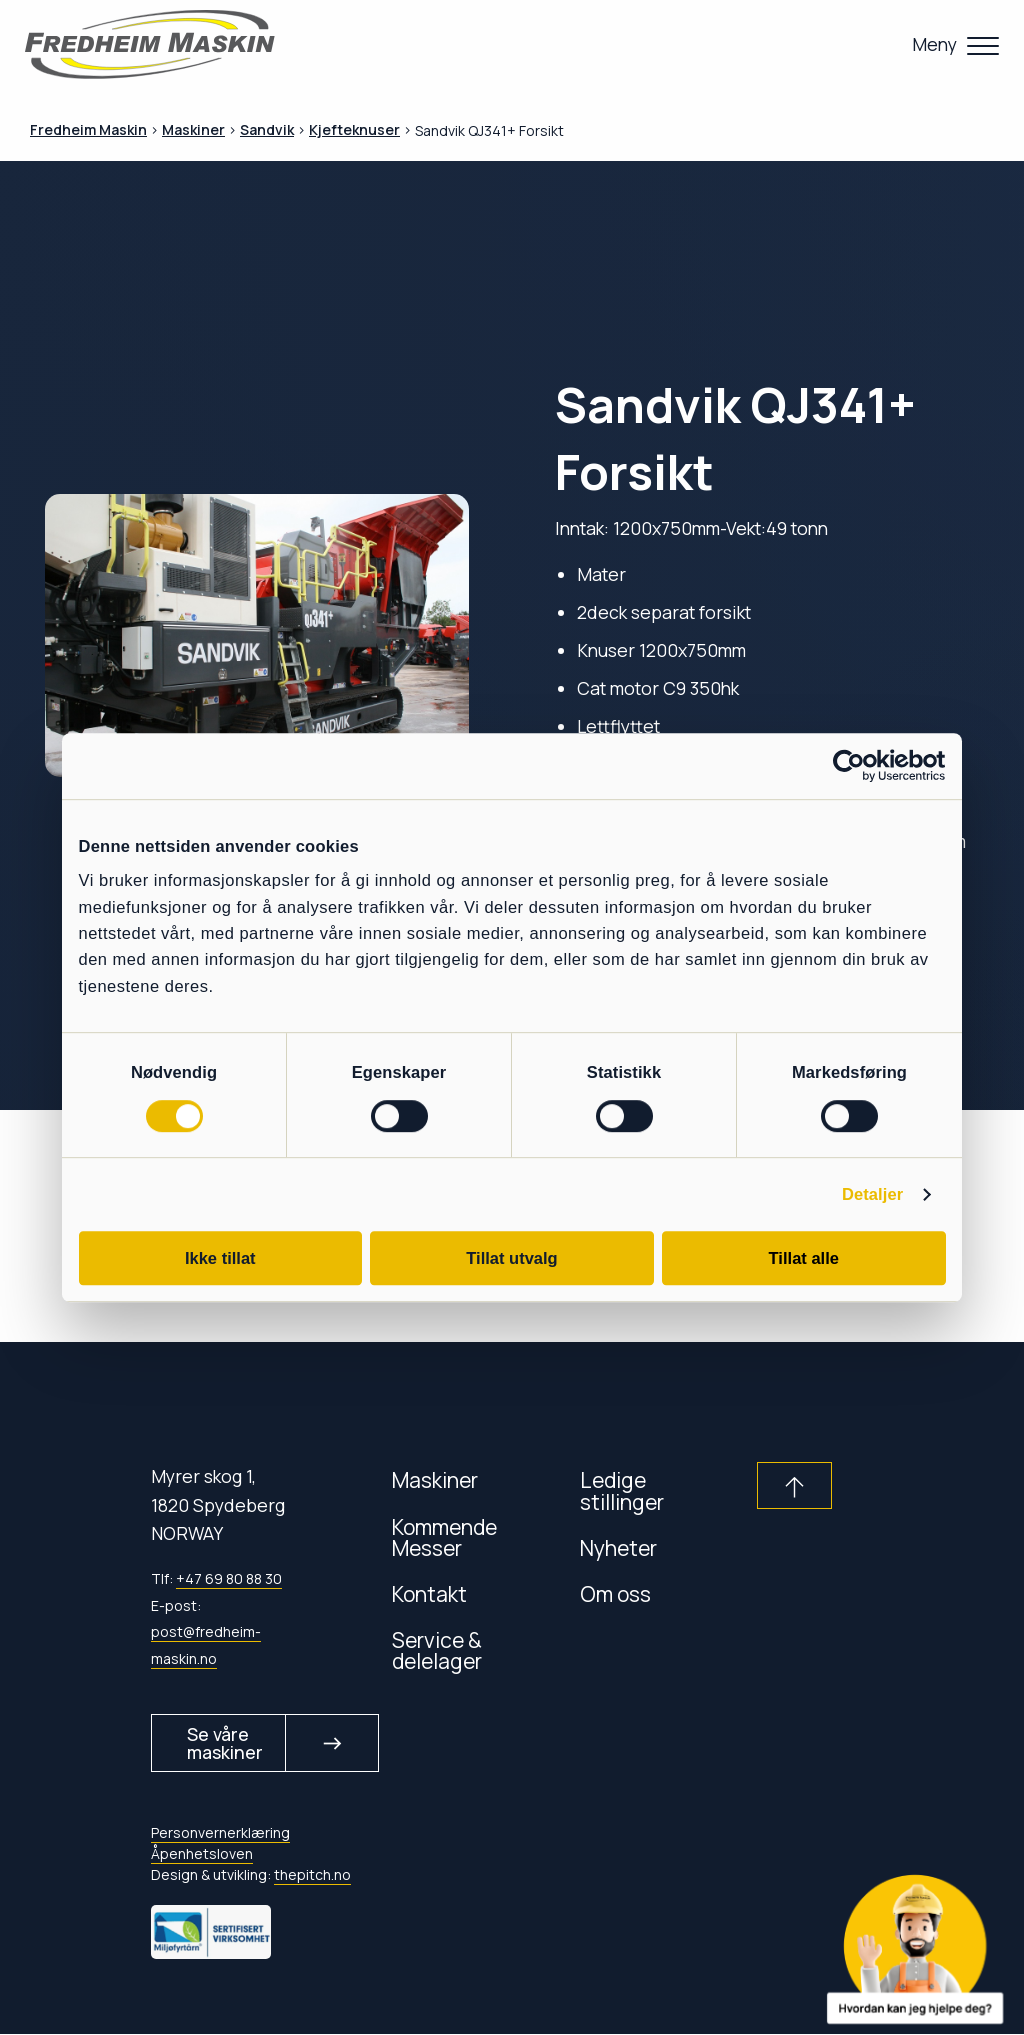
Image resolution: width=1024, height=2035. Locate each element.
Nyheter (618, 1547)
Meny (934, 44)
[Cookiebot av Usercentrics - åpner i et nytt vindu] (858, 765)
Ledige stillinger (622, 1490)
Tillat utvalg (511, 1258)
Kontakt (429, 1593)
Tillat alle (804, 1258)
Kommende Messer (444, 1537)
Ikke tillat (220, 1258)
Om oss (615, 1593)
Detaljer (872, 1195)
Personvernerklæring (220, 1832)
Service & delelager (437, 1650)
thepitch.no (312, 1875)
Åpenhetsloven (202, 1853)
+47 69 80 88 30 (229, 1578)
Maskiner (435, 1479)
